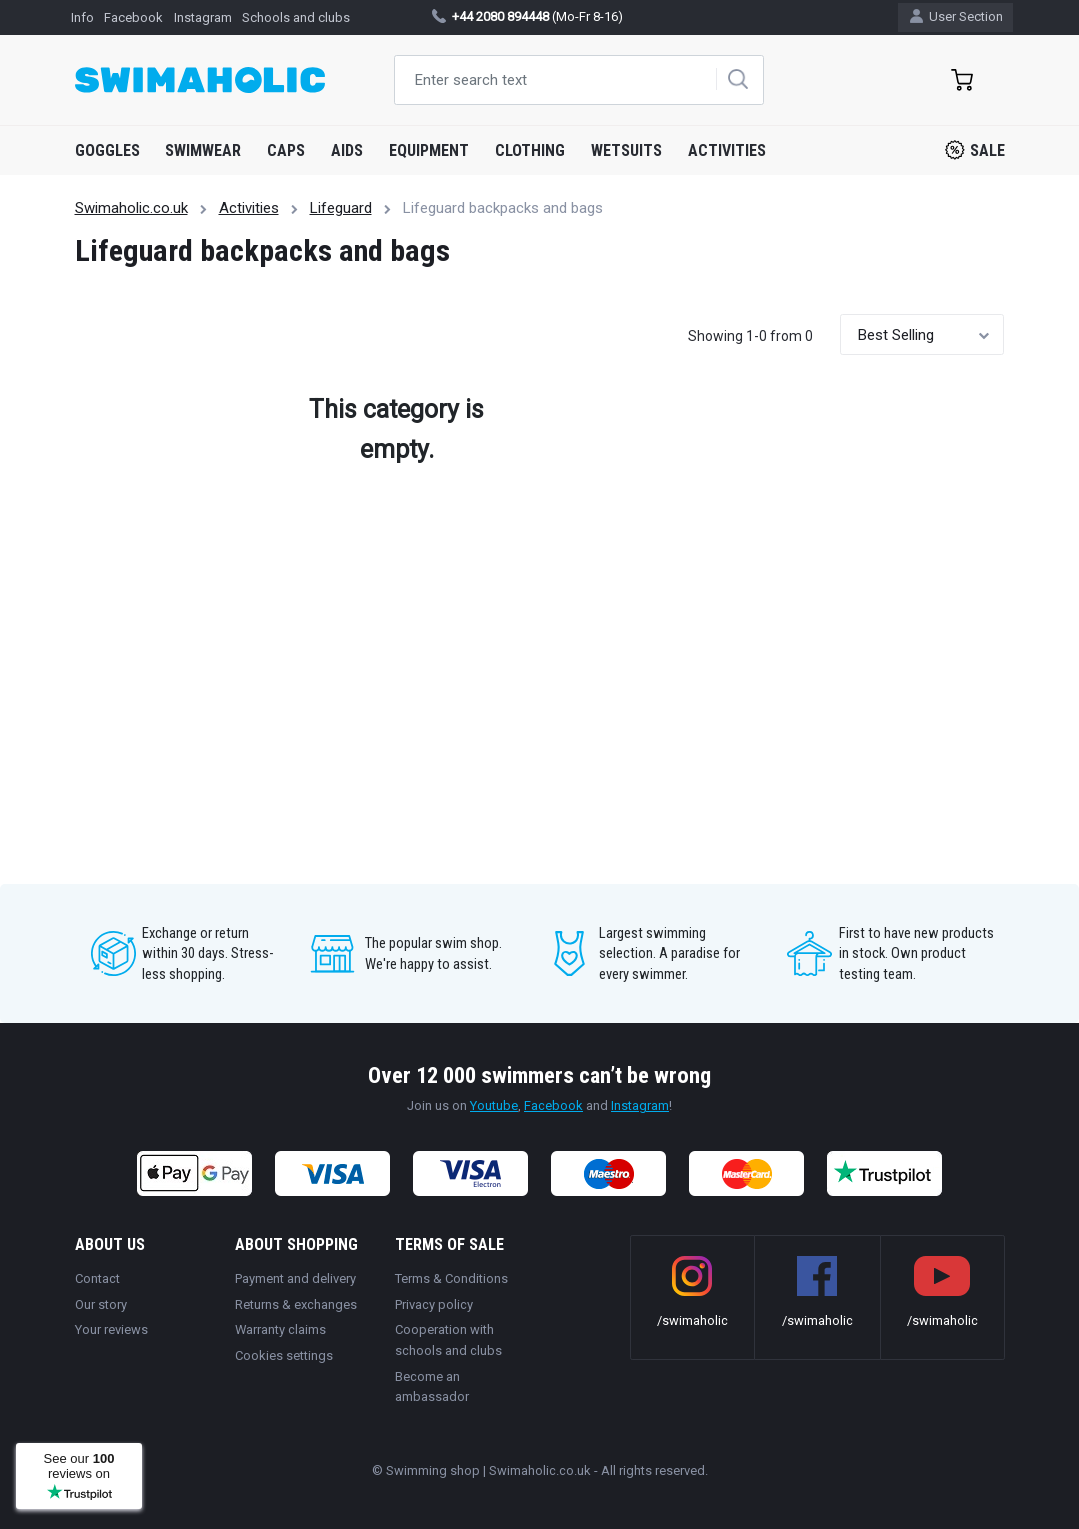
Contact (97, 1278)
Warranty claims (280, 1329)
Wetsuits (626, 150)
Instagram (203, 17)
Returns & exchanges (296, 1304)
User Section (956, 16)
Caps (286, 150)
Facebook (133, 17)
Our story (101, 1304)
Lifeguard (341, 208)
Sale (975, 150)
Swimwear (203, 150)
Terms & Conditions (451, 1278)
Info (82, 17)
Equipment (429, 150)
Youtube (494, 1105)
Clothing (530, 150)
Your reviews (111, 1329)
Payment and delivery (295, 1278)
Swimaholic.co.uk (131, 208)
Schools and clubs (296, 17)
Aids (347, 150)
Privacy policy (434, 1304)
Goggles (107, 150)
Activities (727, 150)
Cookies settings (284, 1355)
